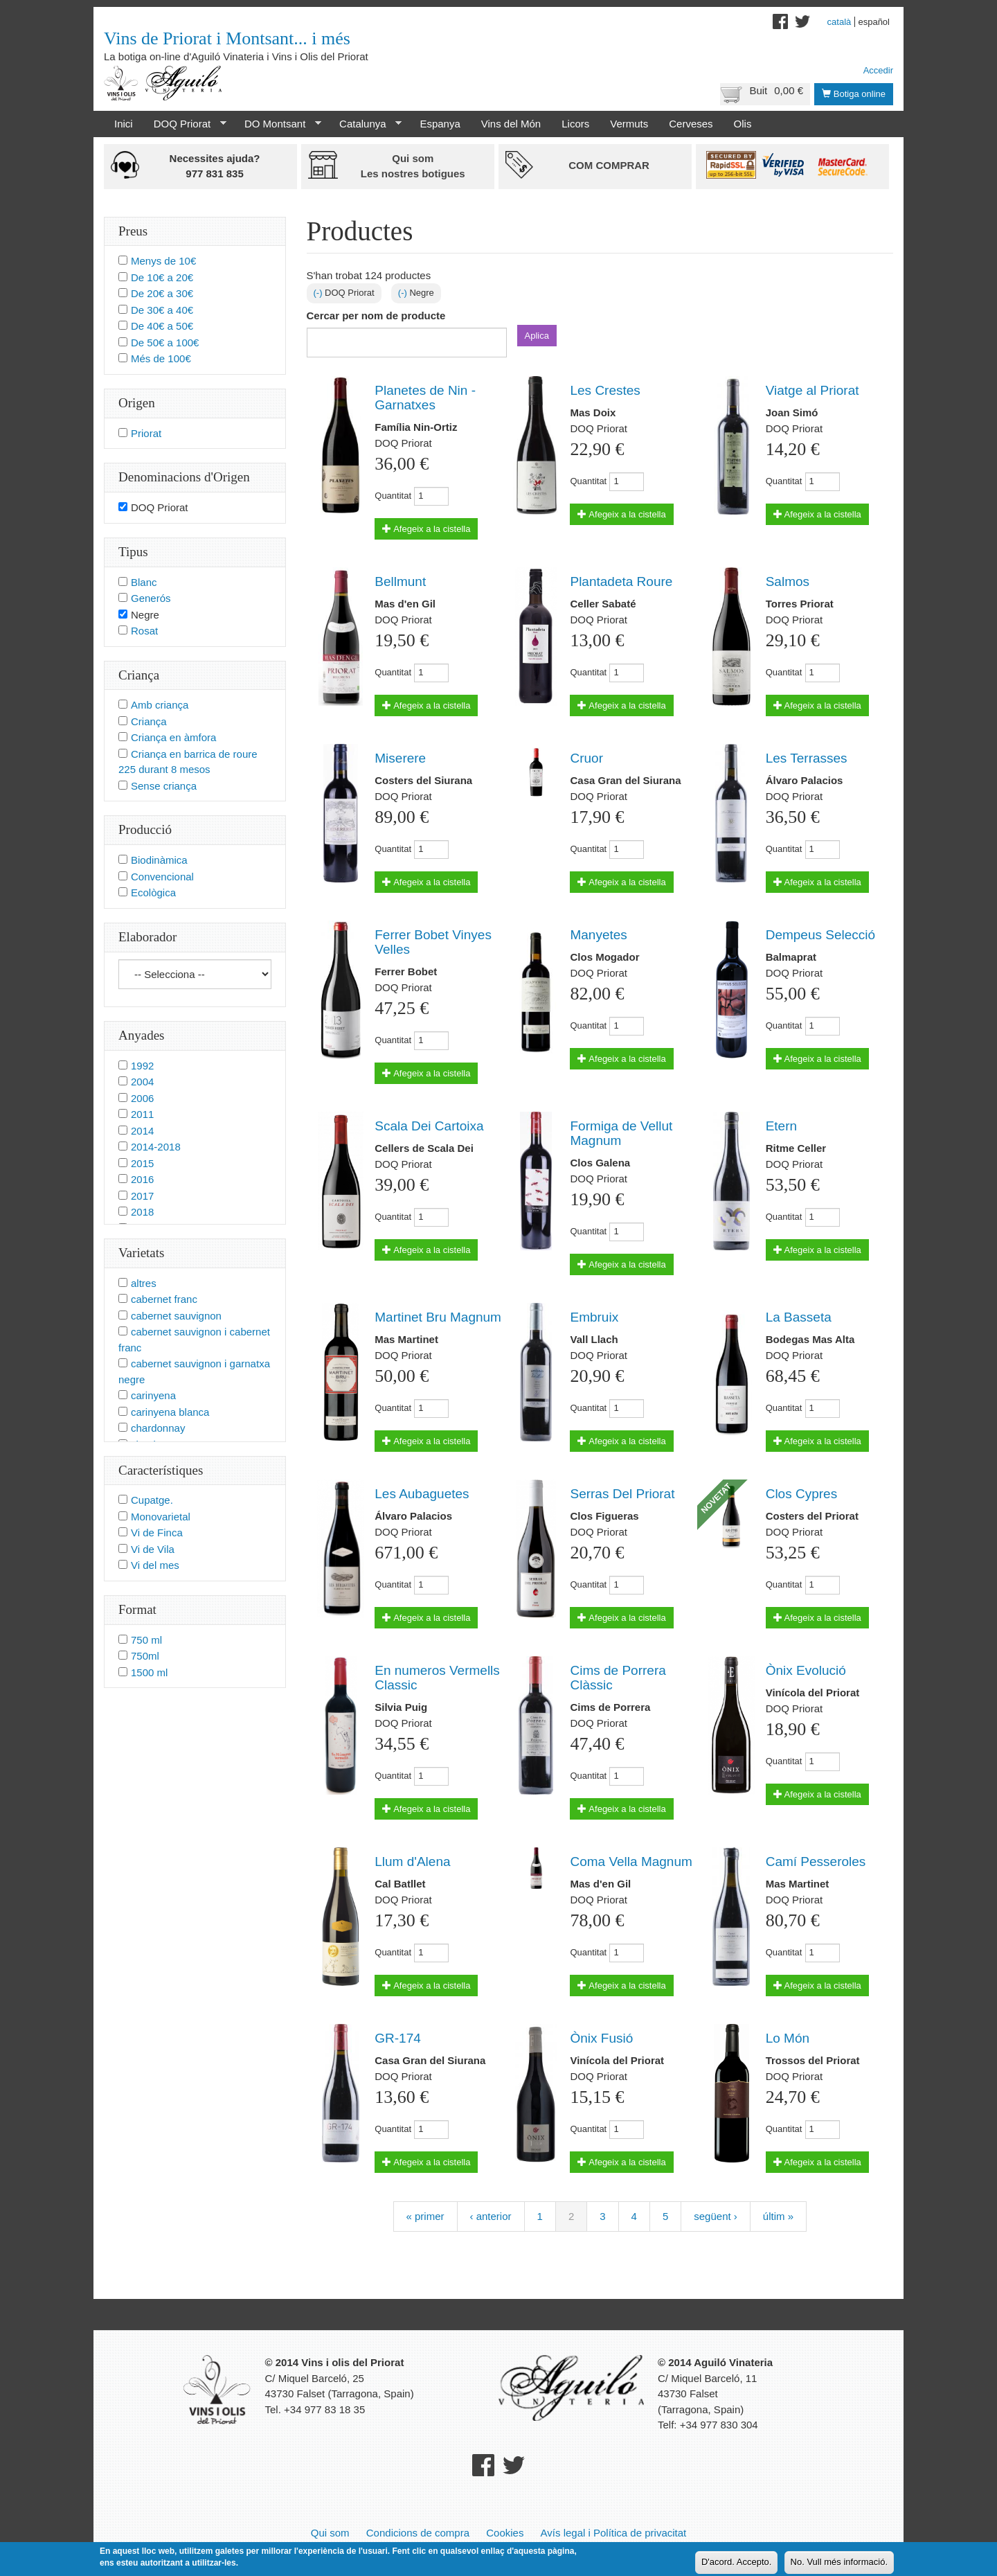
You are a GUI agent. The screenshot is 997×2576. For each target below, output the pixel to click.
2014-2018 (156, 1147)
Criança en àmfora (173, 737)
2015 (142, 1163)
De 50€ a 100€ (165, 342)
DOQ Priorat (184, 124)
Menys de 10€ (163, 261)
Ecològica (153, 892)
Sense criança (164, 786)
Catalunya (365, 124)
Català (839, 22)
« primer (425, 2216)
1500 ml (149, 1672)
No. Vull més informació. (839, 2564)
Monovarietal (160, 1516)
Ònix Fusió (601, 2038)
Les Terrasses (806, 758)
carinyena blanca (170, 1412)
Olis (743, 124)
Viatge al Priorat (812, 390)
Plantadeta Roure (621, 581)
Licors (575, 124)
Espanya (440, 124)
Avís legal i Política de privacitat (614, 2533)
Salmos (787, 581)
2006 (142, 1098)
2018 (142, 1212)
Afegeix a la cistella (426, 529)
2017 (142, 1196)
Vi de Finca (157, 1532)
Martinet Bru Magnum (438, 1317)
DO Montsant (277, 124)
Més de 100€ (161, 358)
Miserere (400, 758)
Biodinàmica (159, 860)
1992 (142, 1066)
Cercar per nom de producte (376, 315)
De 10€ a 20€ (162, 277)
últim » (778, 2216)
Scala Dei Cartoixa (429, 1126)
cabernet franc (164, 1299)
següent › (715, 2216)
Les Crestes (605, 390)
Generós (151, 598)
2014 (142, 1131)
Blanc (144, 582)
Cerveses (690, 124)
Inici (123, 124)
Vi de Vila (152, 1549)
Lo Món (787, 2038)
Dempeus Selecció (820, 934)
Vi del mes (155, 1565)
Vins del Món (511, 124)
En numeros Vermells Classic (437, 1677)
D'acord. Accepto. (736, 2564)
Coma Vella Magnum (631, 1861)
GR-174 (398, 2038)
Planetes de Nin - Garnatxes (425, 397)
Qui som (330, 2533)
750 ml (146, 1640)
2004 (142, 1081)
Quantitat (393, 495)
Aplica (537, 335)
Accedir (878, 70)
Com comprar (608, 165)
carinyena (153, 1395)
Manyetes (598, 934)
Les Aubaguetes (422, 1493)
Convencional (162, 876)
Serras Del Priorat (622, 1493)
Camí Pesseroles (816, 1861)
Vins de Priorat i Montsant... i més (227, 38)
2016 (142, 1179)
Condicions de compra (417, 2533)
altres (143, 1283)
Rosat (144, 631)
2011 (142, 1114)
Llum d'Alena (412, 1861)
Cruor (586, 758)
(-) (319, 292)
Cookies (504, 2533)
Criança (149, 721)
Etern (781, 1126)
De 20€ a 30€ (162, 293)
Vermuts (629, 124)
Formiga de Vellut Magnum (621, 1133)
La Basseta (799, 1317)
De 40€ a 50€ (162, 326)
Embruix (594, 1317)
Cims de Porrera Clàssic (617, 1677)
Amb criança (159, 705)
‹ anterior (491, 2216)
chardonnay (158, 1428)
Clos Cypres (801, 1493)
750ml (145, 1656)
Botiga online (854, 94)
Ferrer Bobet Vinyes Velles (433, 942)
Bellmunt (400, 581)
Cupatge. (152, 1500)
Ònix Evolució (806, 1670)
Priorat (146, 433)
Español (874, 22)
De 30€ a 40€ (162, 310)
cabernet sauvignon (176, 1316)
